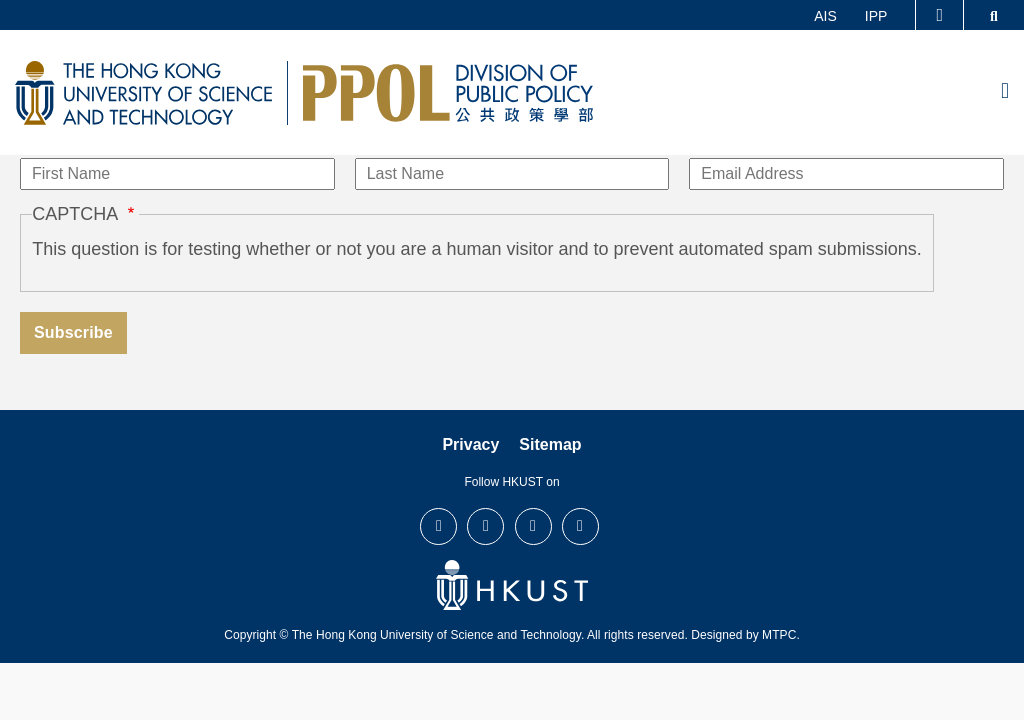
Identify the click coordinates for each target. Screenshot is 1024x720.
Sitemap (550, 444)
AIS (825, 16)
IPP (876, 16)
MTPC (779, 635)
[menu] (1005, 92)
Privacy (470, 444)
